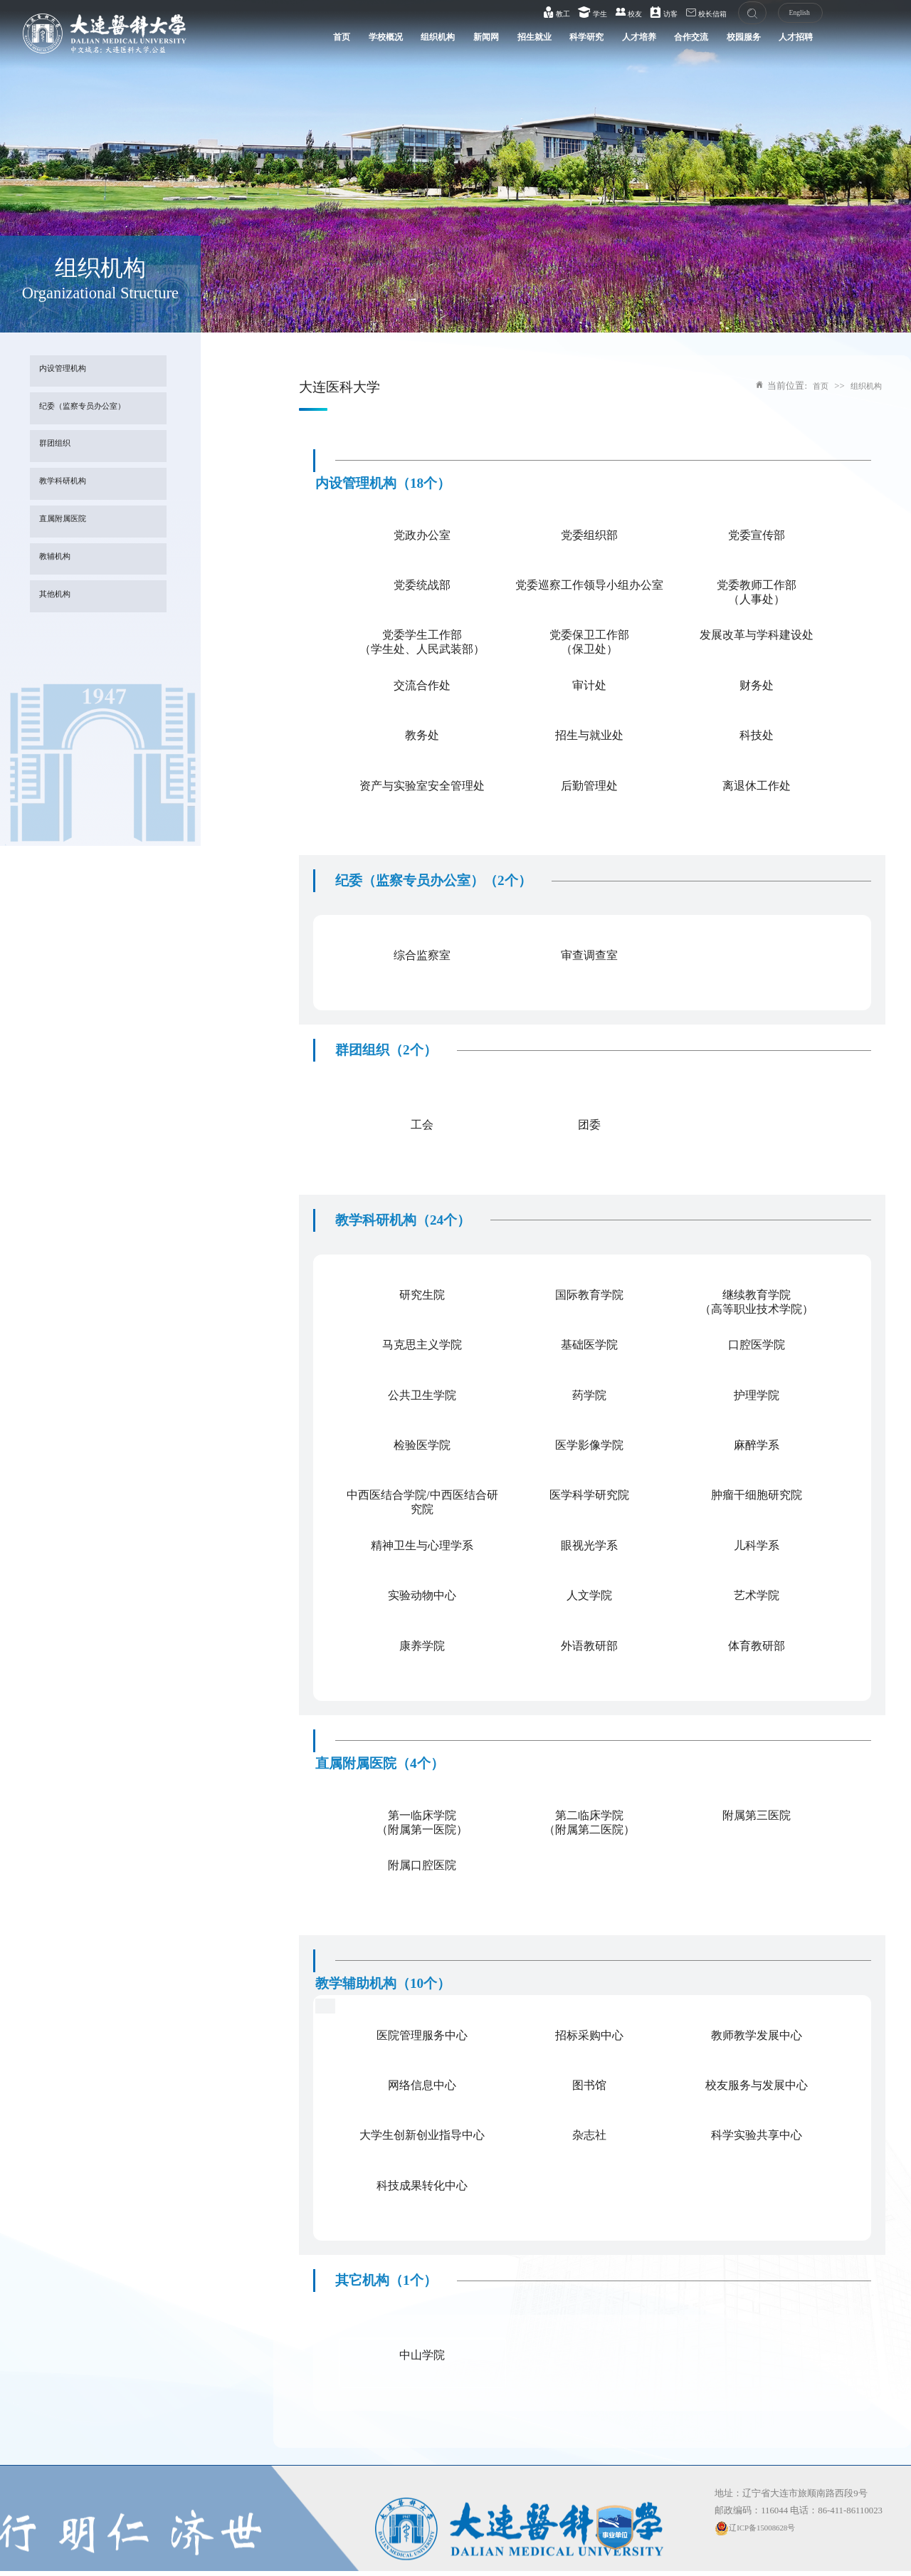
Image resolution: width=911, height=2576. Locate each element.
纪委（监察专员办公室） (91, 408)
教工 (540, 14)
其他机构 (59, 596)
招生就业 (480, 42)
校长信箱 (690, 14)
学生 (576, 14)
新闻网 (426, 42)
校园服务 (719, 42)
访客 (647, 14)
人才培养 (600, 42)
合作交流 (660, 42)
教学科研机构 (68, 483)
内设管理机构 (68, 371)
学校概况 (311, 42)
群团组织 (59, 446)
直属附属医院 (68, 521)
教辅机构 (59, 559)
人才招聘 (779, 42)
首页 (261, 42)
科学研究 (540, 42)
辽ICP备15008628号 (761, 2528)
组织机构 (371, 42)
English (785, 15)
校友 (612, 14)
